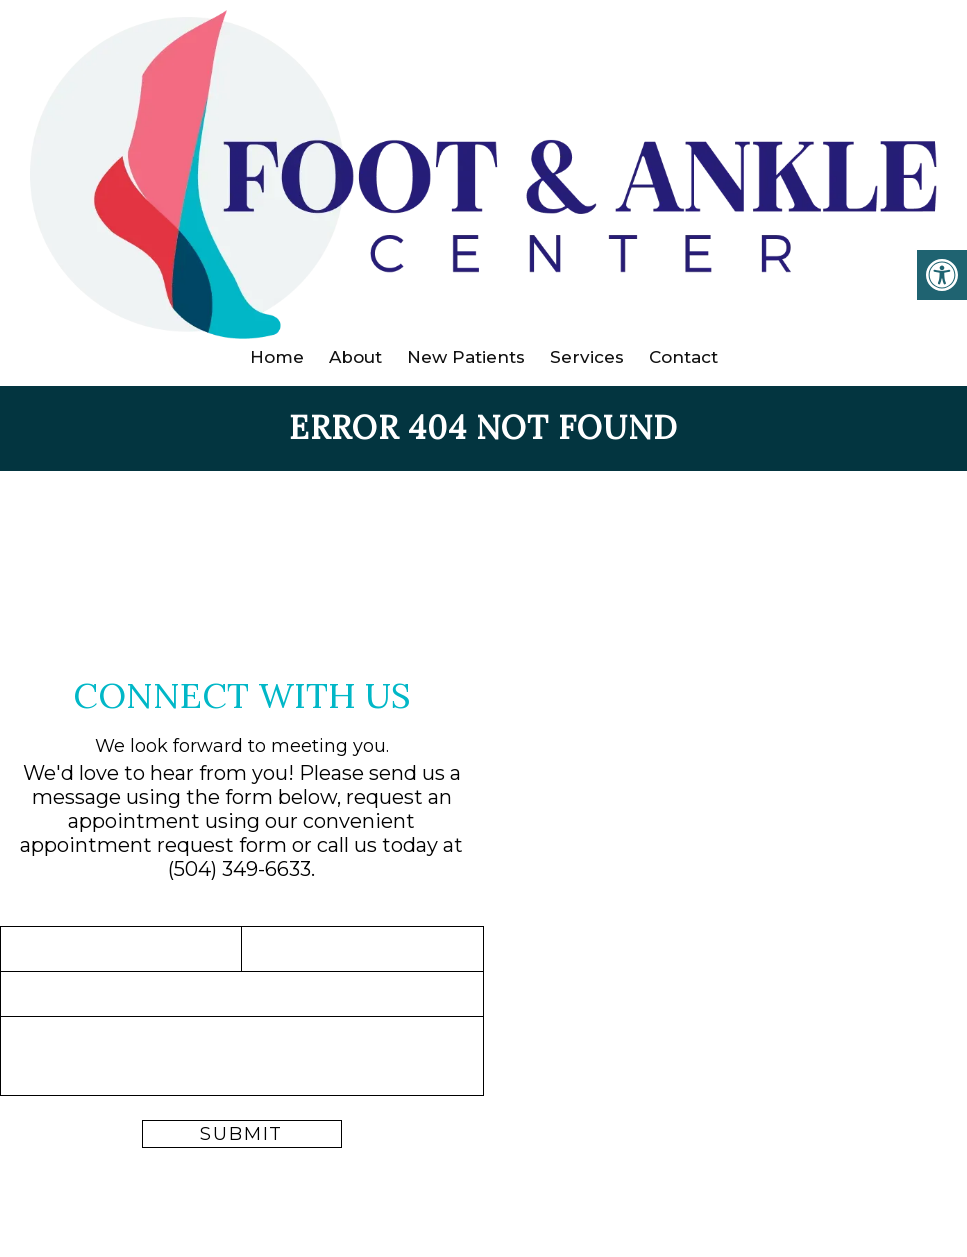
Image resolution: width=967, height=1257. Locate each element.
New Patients (466, 357)
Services (587, 357)
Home (277, 357)
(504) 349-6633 (239, 869)
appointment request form (153, 845)
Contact (683, 357)
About (355, 357)
